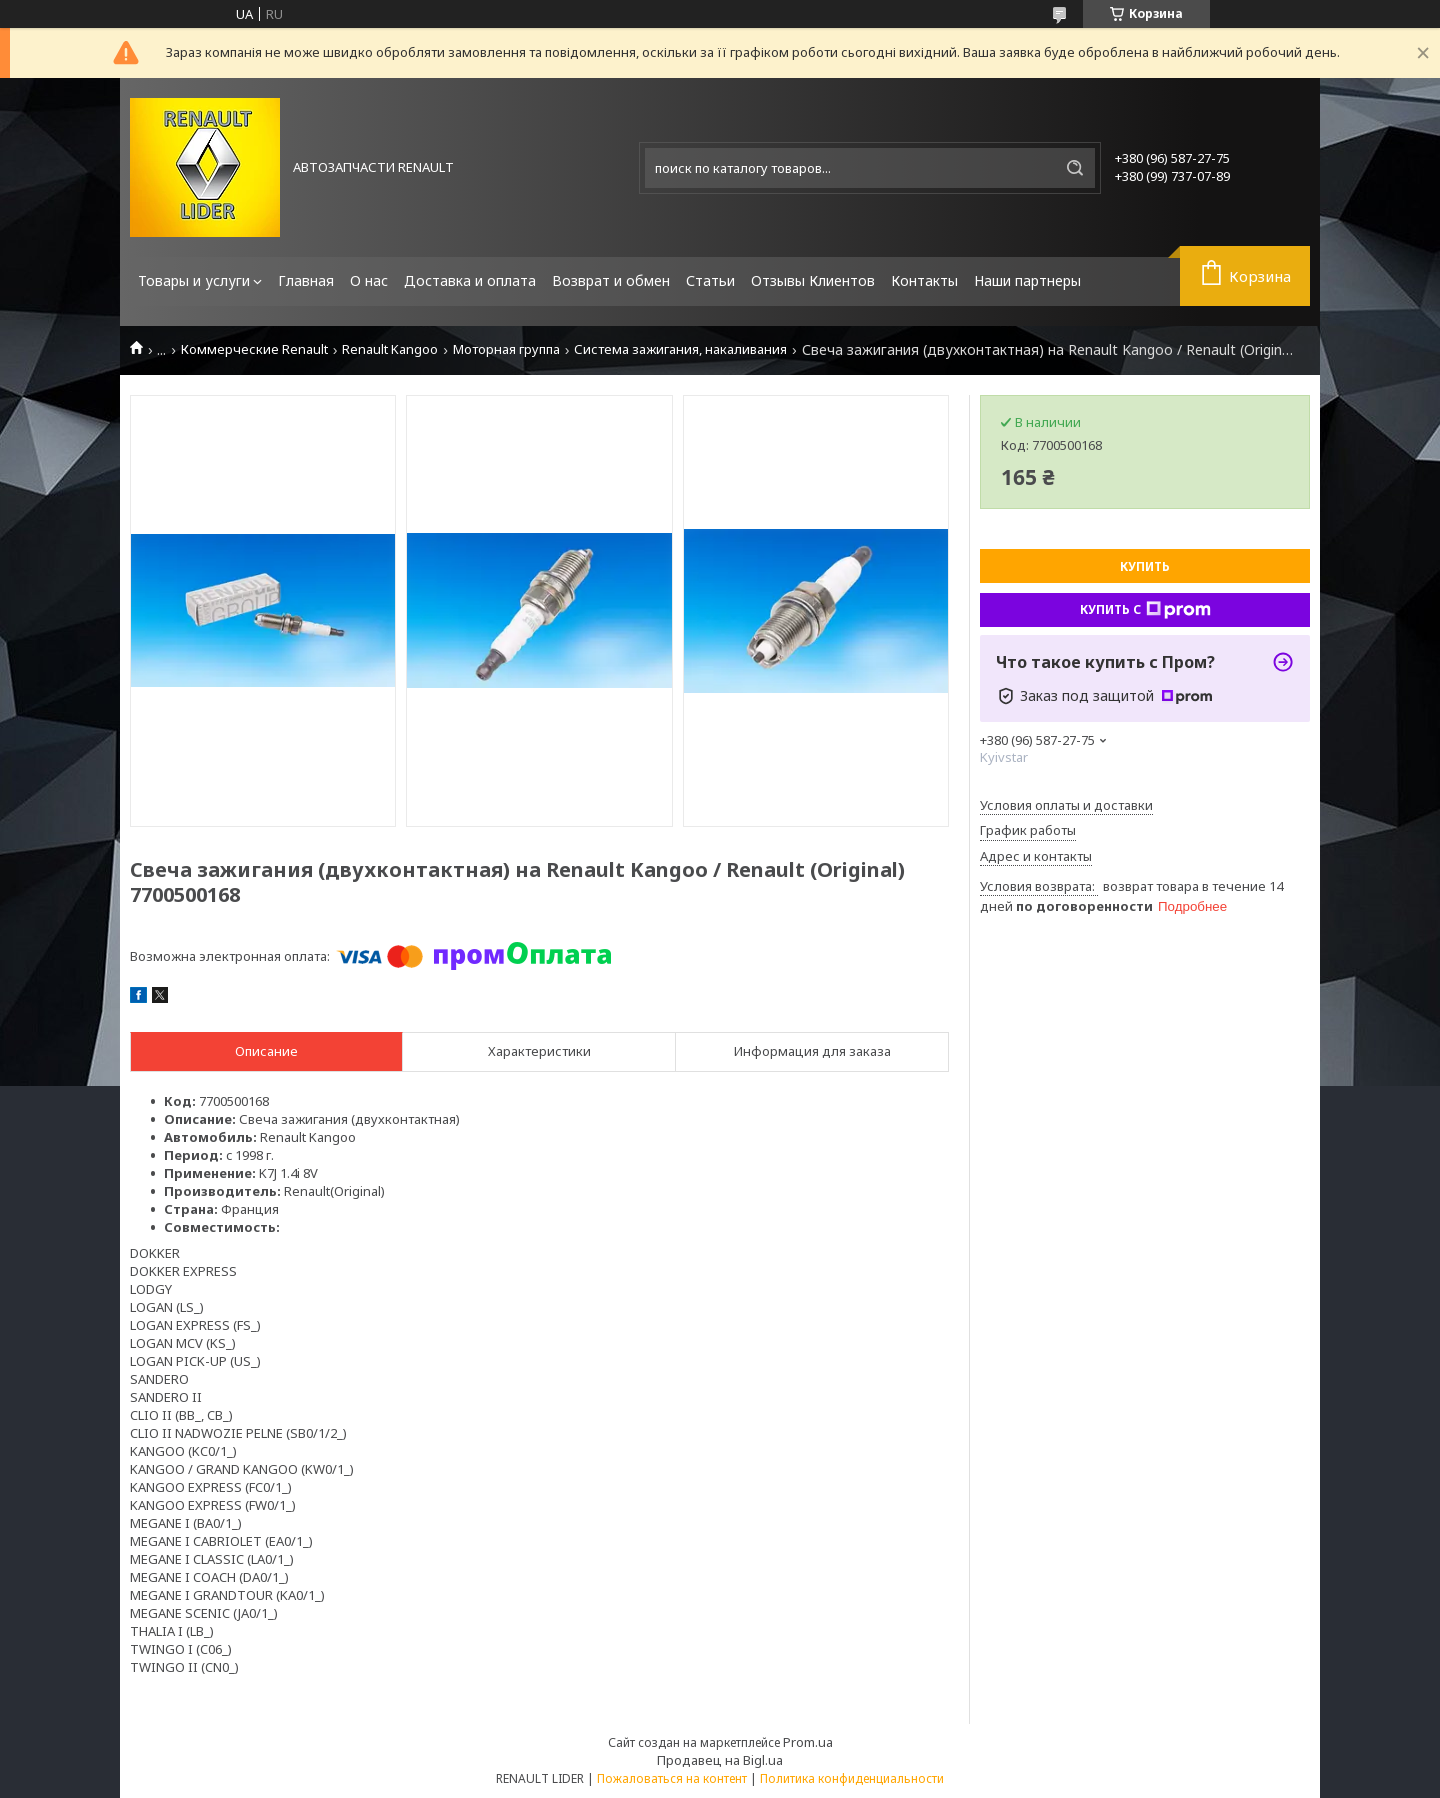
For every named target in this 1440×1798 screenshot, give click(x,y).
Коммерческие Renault (254, 349)
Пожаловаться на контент (672, 1778)
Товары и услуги (194, 280)
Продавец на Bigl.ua (720, 1760)
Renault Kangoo (390, 349)
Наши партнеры (1027, 280)
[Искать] (1075, 168)
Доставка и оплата (470, 280)
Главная (306, 280)
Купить (1145, 566)
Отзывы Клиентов (813, 280)
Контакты (924, 280)
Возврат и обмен (611, 280)
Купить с (1145, 610)
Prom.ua (808, 1742)
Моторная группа (506, 349)
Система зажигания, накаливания (680, 349)
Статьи (710, 280)
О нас (369, 280)
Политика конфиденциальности (852, 1778)
